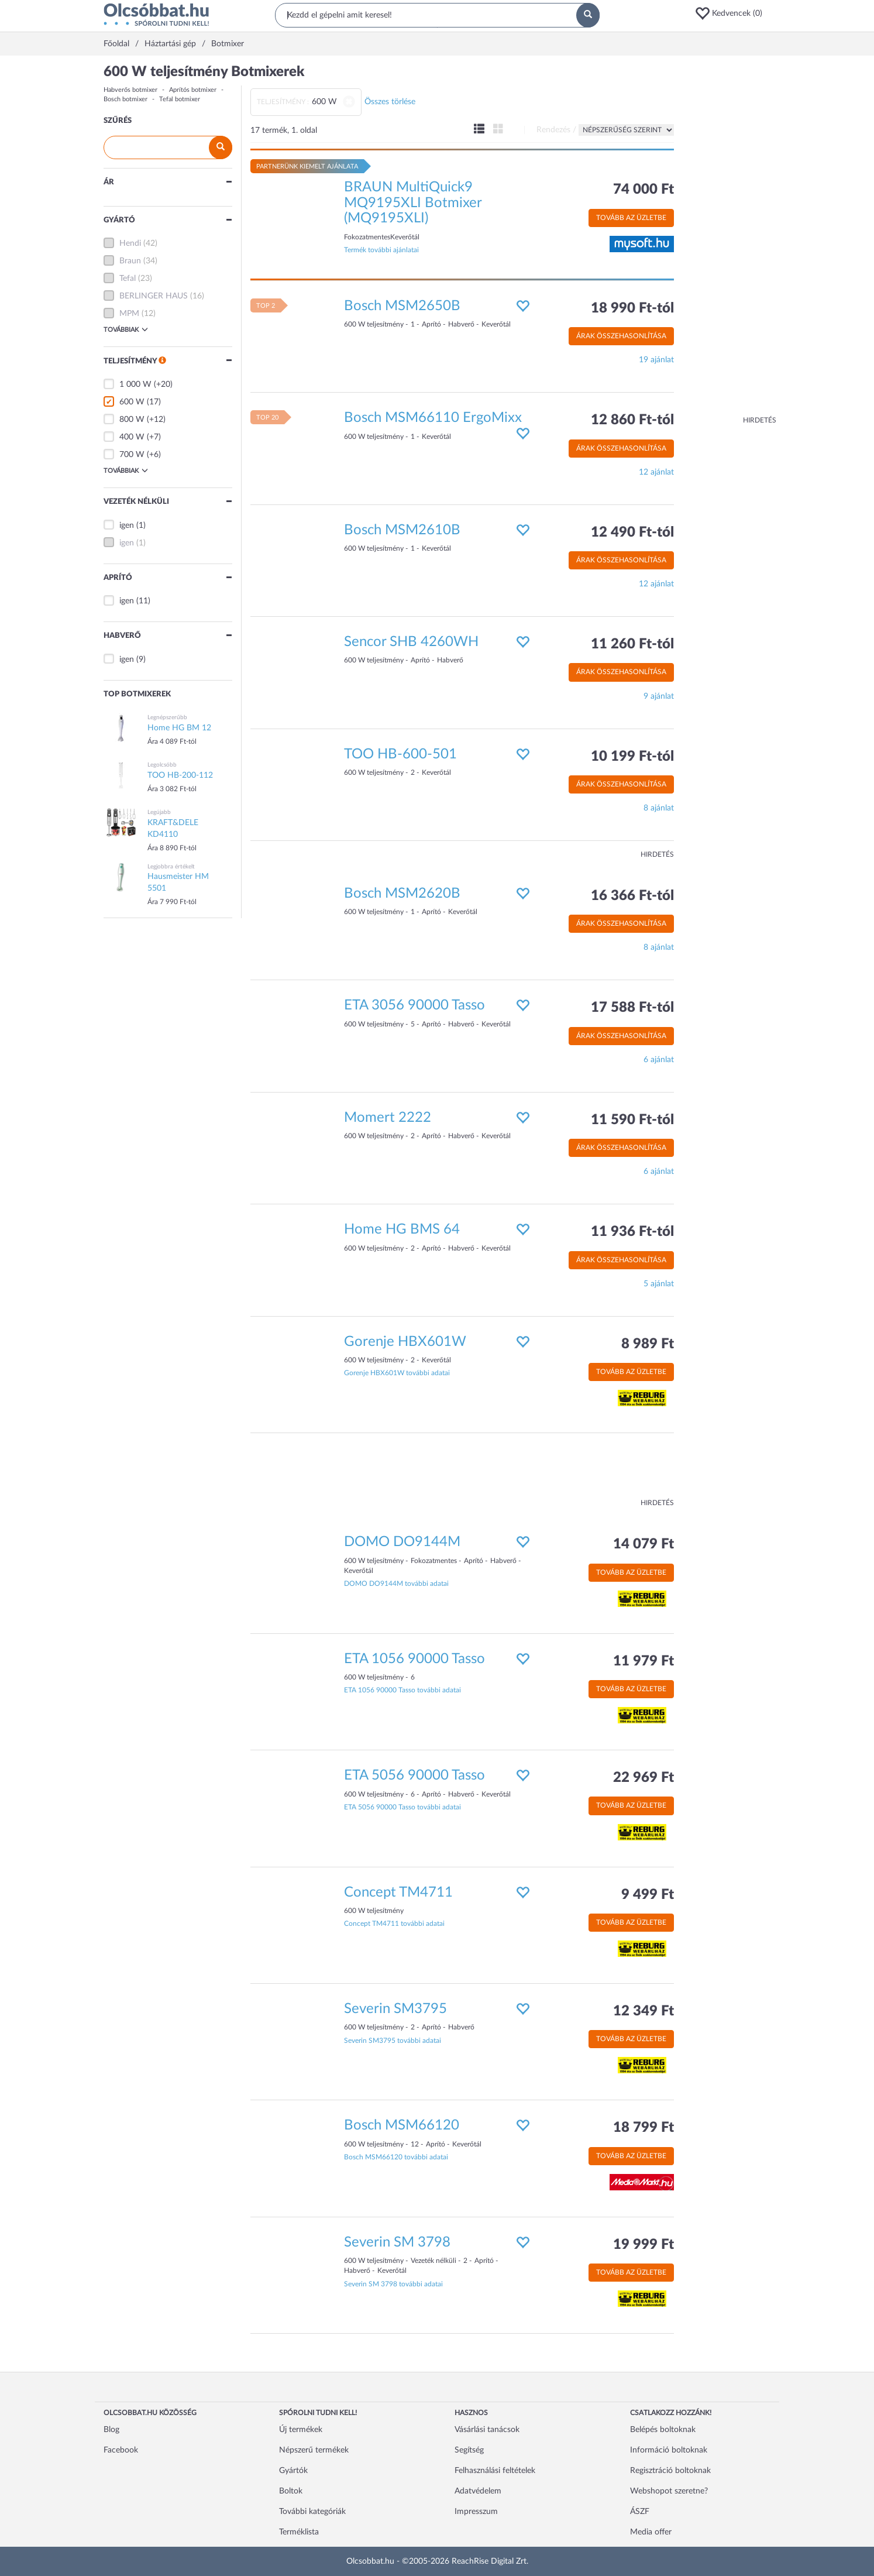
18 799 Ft (643, 2128)
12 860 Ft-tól (632, 420)
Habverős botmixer (130, 90)
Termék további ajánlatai (381, 249)
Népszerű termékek (314, 2450)
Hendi (130, 243)
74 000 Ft (643, 190)
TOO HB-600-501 (400, 754)
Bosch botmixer (125, 99)
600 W (131, 402)
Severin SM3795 (395, 2009)
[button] (732, 13)
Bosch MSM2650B (402, 306)
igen (126, 525)
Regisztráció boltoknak (670, 2471)
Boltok (290, 2491)
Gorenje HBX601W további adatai (397, 1372)
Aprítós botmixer (192, 90)
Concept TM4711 (398, 1892)
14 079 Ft (643, 1544)
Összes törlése (389, 102)
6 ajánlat (659, 1060)
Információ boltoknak (668, 2450)
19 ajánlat (656, 360)
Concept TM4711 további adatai (394, 1923)
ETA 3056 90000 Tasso (414, 1005)
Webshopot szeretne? (669, 2491)
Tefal (127, 278)
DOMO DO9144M (402, 1542)
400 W (131, 437)
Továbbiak (126, 329)
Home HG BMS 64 (402, 1229)
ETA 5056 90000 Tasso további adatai (402, 1807)
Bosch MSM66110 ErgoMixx (433, 418)
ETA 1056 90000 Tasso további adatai (402, 1690)
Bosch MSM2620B (402, 894)
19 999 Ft (643, 2245)
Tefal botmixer (179, 99)
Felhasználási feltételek (495, 2471)
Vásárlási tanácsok (487, 2430)
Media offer (651, 2532)
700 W (131, 455)
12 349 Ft (643, 2011)
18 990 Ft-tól (632, 308)
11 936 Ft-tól (632, 1232)
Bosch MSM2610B (402, 530)
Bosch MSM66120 (401, 2125)
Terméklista (299, 2532)
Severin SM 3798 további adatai (393, 2284)
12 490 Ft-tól (632, 532)
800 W (131, 419)
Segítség (469, 2450)
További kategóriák (312, 2512)
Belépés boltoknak (663, 2430)
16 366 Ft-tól (632, 896)
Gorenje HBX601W (405, 1342)
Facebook (121, 2450)
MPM (129, 314)
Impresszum (476, 2512)
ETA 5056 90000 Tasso (414, 1775)
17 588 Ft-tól (632, 1008)
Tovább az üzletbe (631, 217)
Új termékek (300, 2430)
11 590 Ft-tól (632, 1120)
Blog (111, 2430)
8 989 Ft (647, 1344)
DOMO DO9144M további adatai (396, 1583)
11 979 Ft (643, 1661)
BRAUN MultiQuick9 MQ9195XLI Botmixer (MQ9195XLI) (412, 202)
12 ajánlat (656, 472)
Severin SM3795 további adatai (392, 2040)
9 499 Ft (647, 1895)
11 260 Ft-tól (632, 644)
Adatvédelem (478, 2491)
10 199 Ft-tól (632, 757)
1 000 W (135, 384)
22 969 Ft (643, 1778)
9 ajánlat (659, 696)
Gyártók (293, 2471)
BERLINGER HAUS (153, 296)
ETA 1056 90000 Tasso (414, 1659)
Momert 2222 (387, 1118)
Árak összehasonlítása (621, 335)
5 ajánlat (659, 1284)
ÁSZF (639, 2512)
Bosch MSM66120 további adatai (396, 2157)
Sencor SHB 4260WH (411, 642)
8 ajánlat (659, 808)
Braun (130, 261)
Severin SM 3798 (397, 2242)
